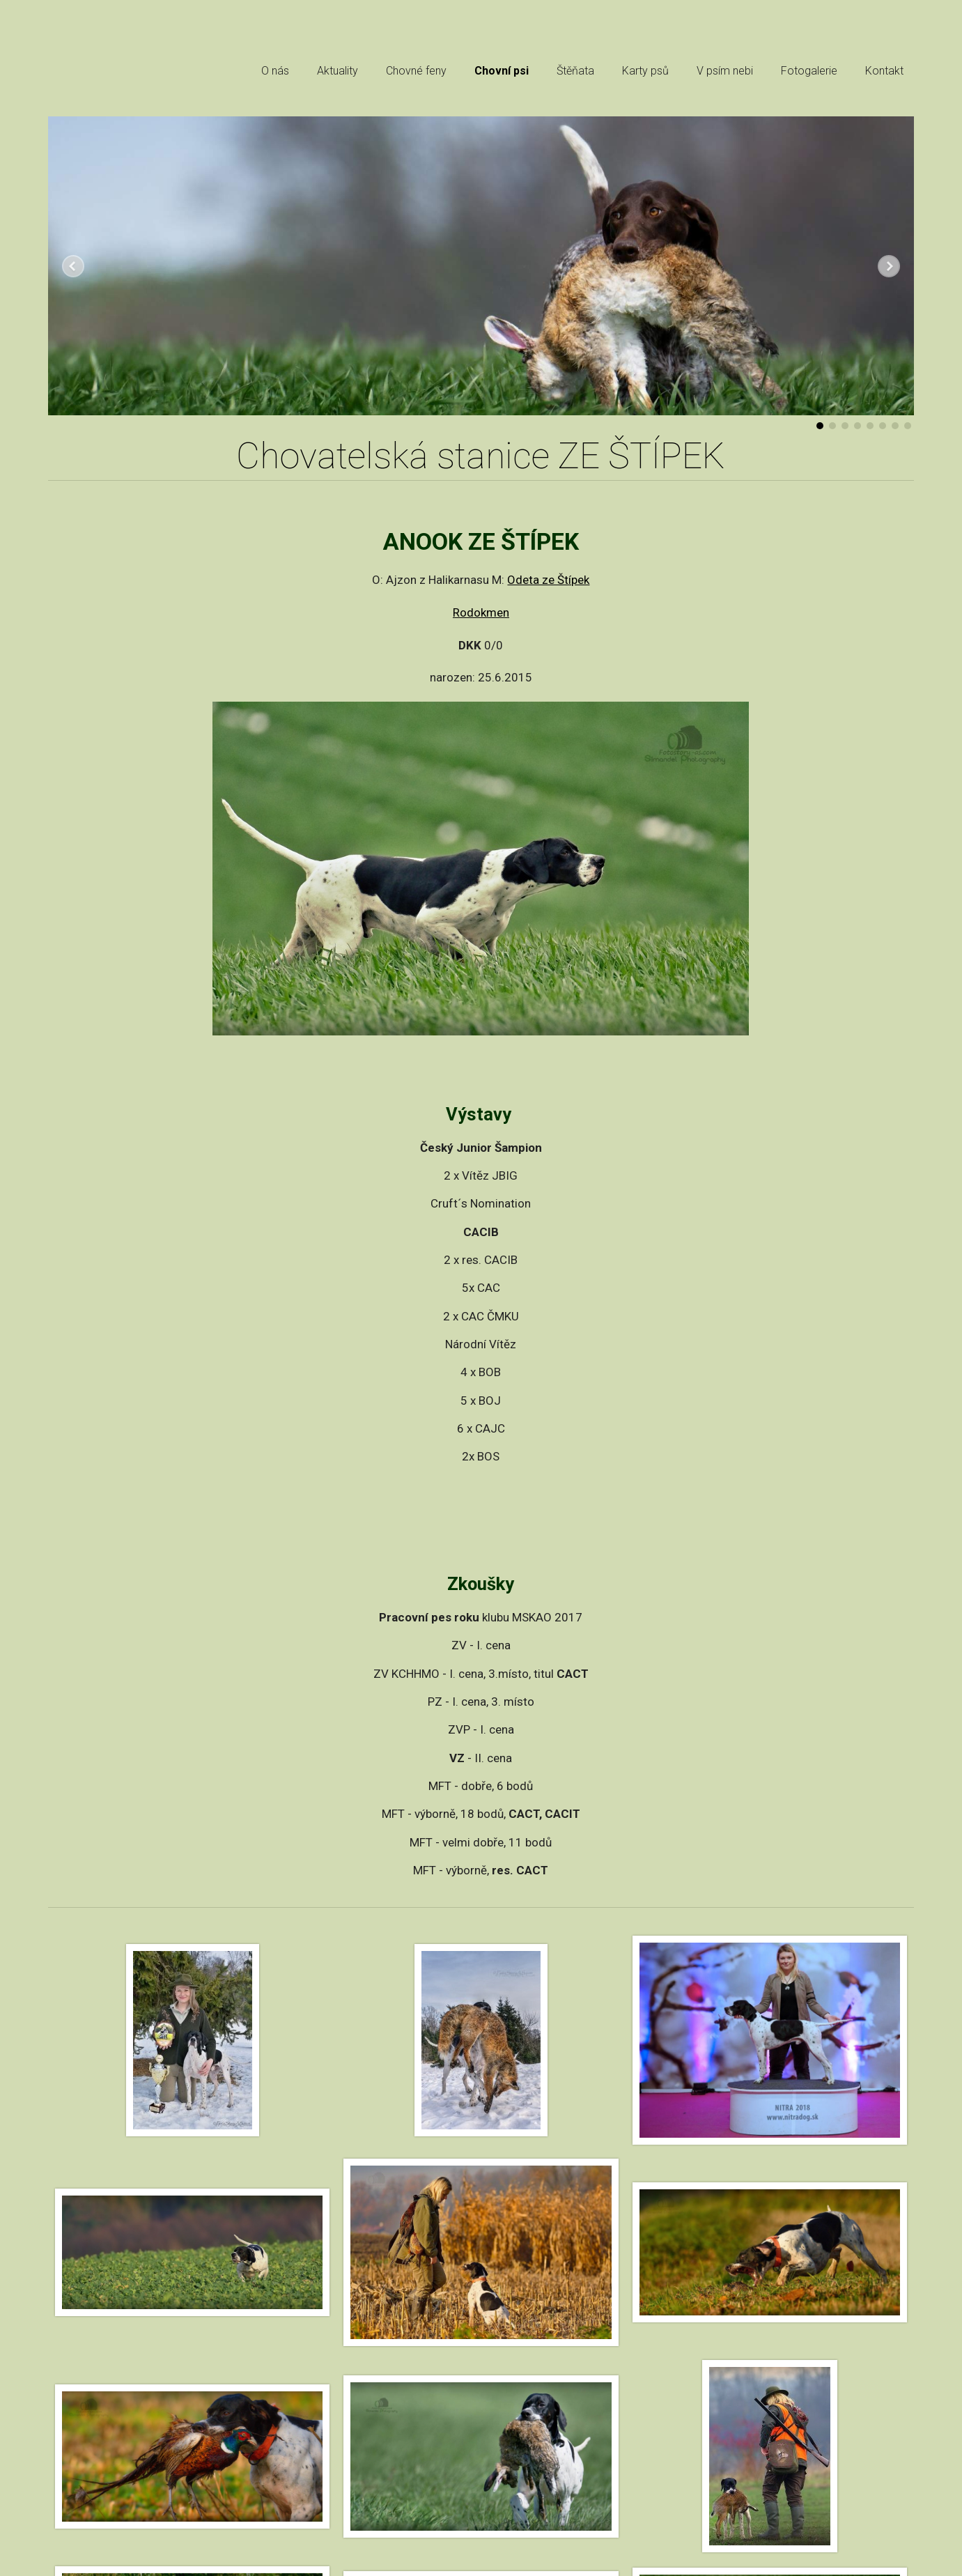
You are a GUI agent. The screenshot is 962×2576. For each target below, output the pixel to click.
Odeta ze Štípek (548, 580)
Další (889, 266)
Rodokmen (481, 612)
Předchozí (73, 266)
